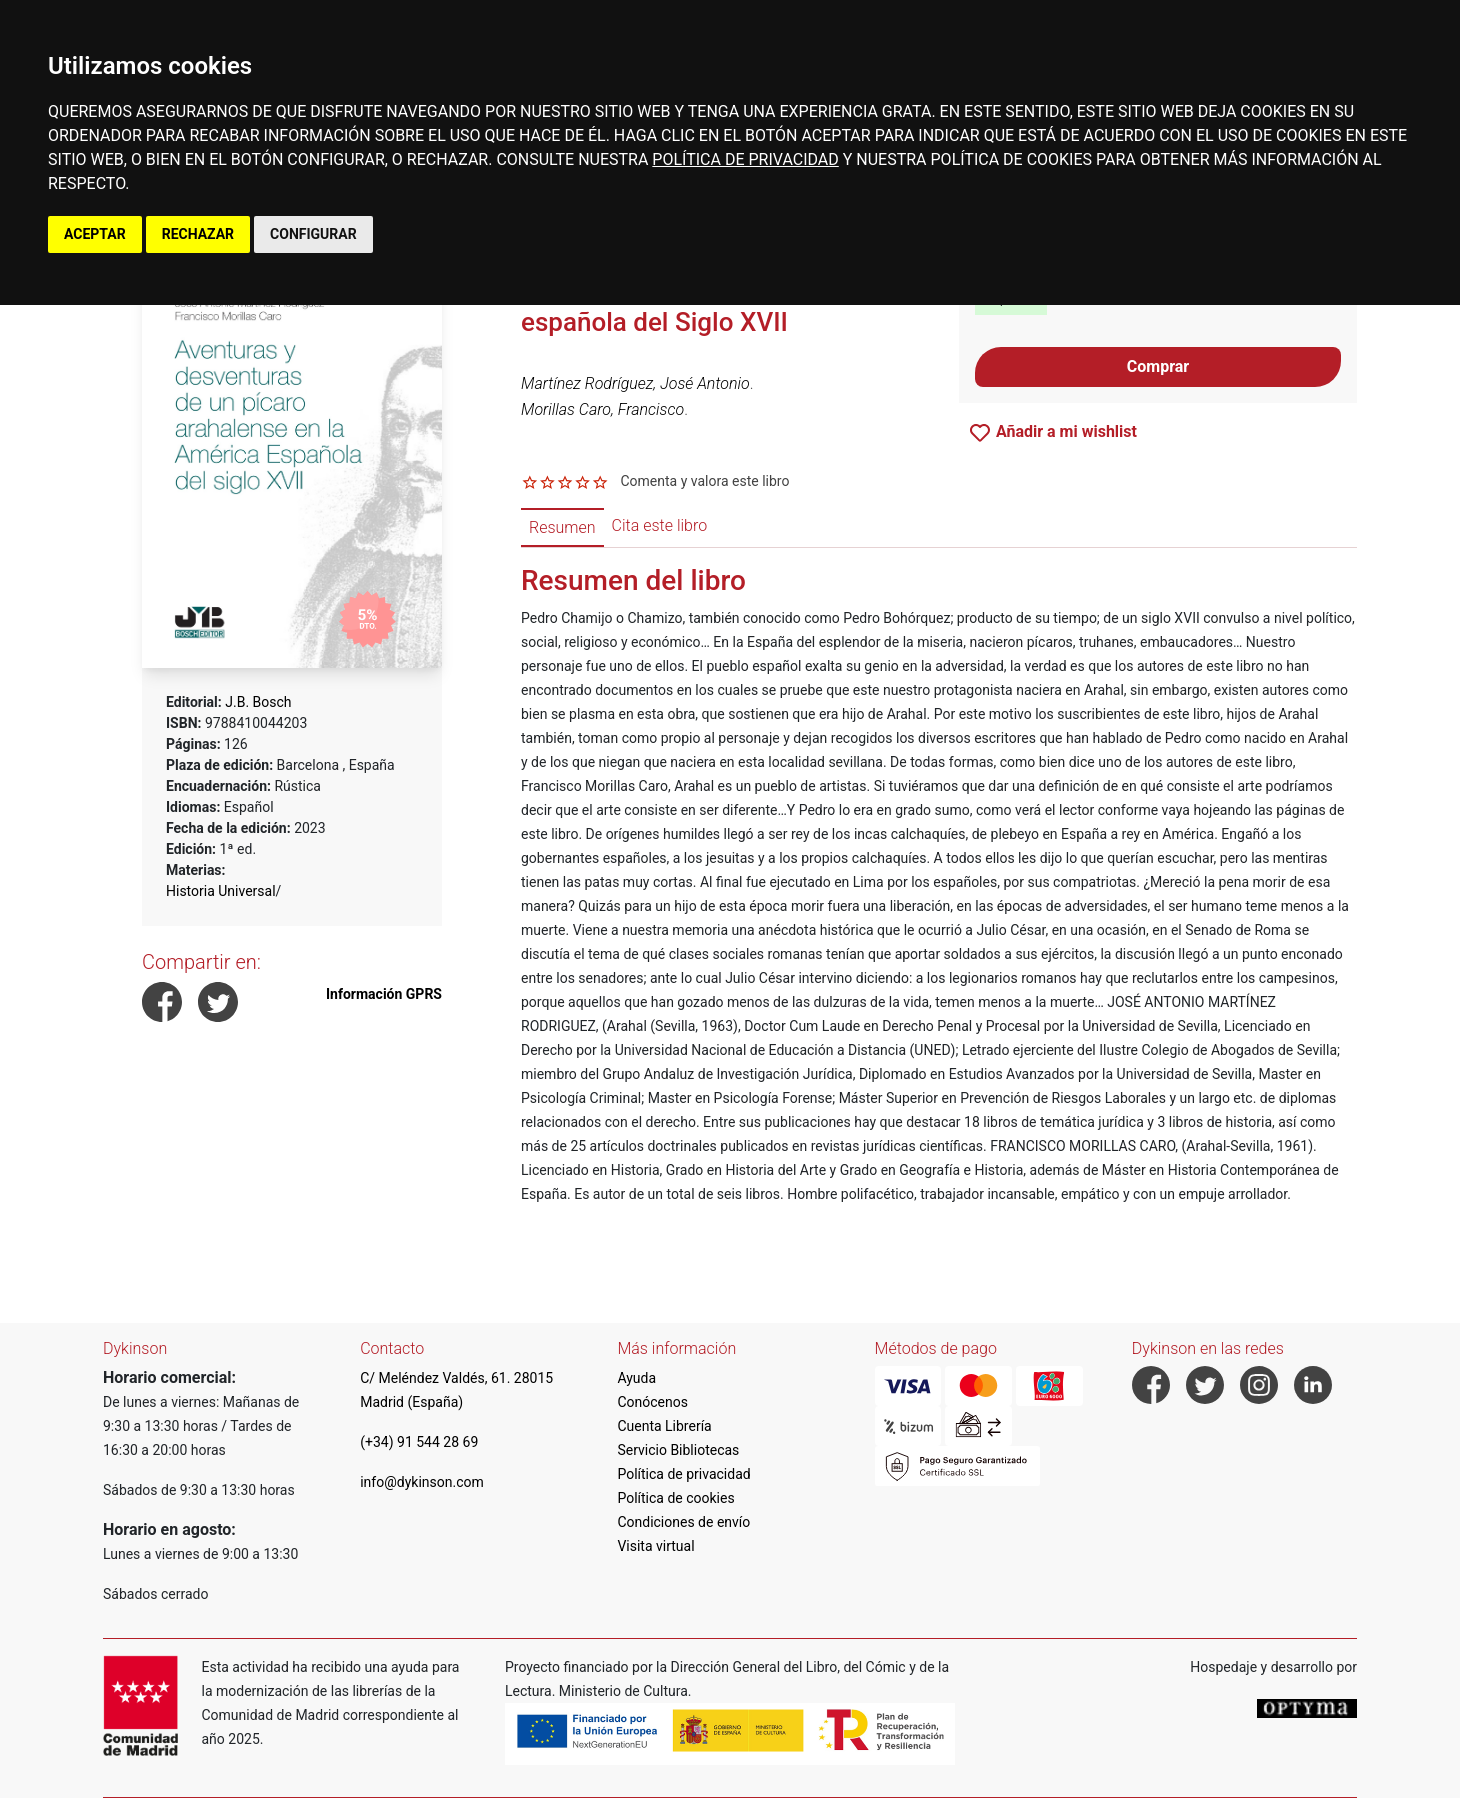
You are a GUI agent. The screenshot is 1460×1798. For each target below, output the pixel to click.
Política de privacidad (683, 1474)
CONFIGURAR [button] (313, 234)
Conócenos (652, 1402)
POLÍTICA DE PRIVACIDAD (745, 159)
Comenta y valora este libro (704, 481)
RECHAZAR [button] (198, 234)
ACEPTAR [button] (95, 234)
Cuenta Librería (664, 1426)
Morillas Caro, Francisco (602, 409)
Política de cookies (675, 1498)
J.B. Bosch (258, 702)
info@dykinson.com (422, 1482)
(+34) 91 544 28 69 (419, 1442)
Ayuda (636, 1378)
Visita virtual (655, 1546)
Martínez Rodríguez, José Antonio (635, 383)
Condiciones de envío (683, 1522)
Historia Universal (221, 891)
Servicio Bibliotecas (678, 1450)
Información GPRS (384, 994)
